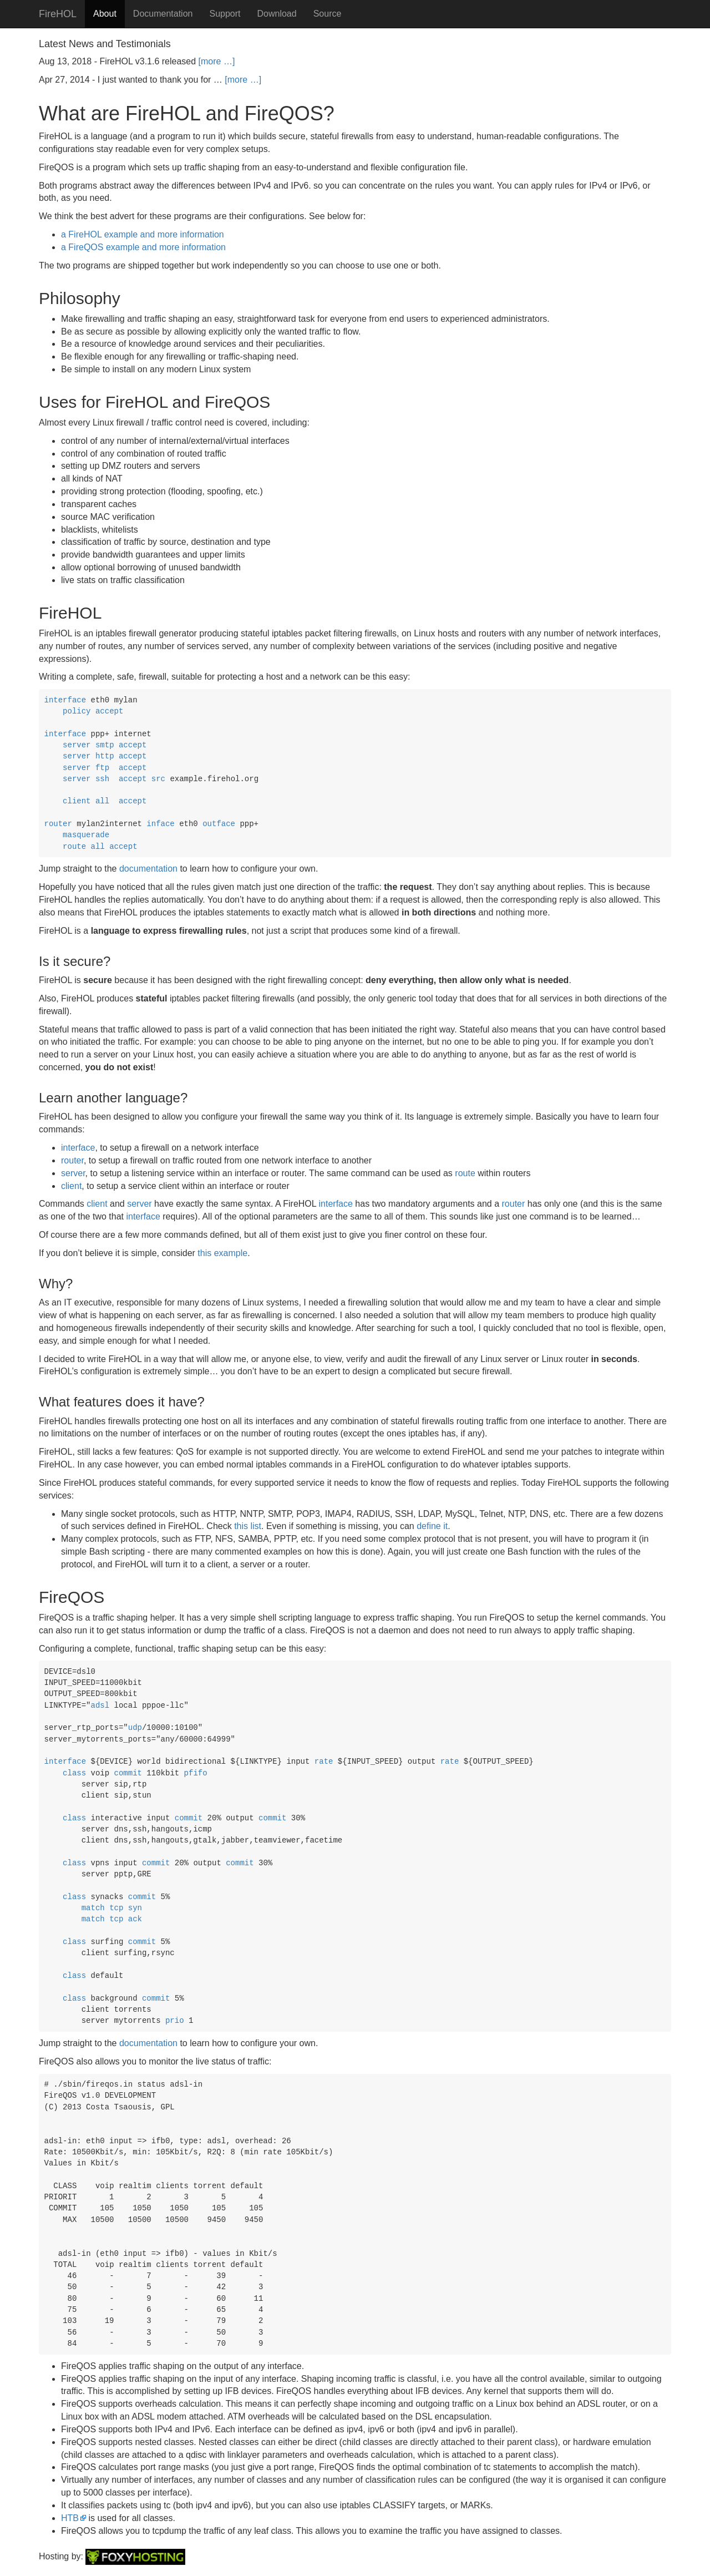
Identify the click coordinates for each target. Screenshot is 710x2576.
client (76, 801)
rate (324, 1761)
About (104, 13)
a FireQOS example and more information (143, 247)
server (76, 745)
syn (135, 1908)
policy (76, 711)
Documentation (163, 13)
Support (224, 13)
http (104, 756)
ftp (102, 767)
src (158, 779)
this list (247, 1526)
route (74, 846)
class (74, 1773)
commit (128, 1773)
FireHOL (58, 13)
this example (222, 1253)
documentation (148, 868)
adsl (100, 1705)
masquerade (86, 835)
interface (65, 700)
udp (135, 1727)
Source (327, 13)
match (93, 1908)
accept (109, 711)
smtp (104, 745)
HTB (70, 2518)
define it (432, 1526)
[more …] (217, 61)
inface (160, 823)
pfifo (195, 1773)
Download (277, 13)
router (58, 823)
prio (174, 2020)
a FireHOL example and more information (142, 234)
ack (135, 1919)
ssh (102, 779)
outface (218, 823)
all (102, 801)
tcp (116, 1908)
